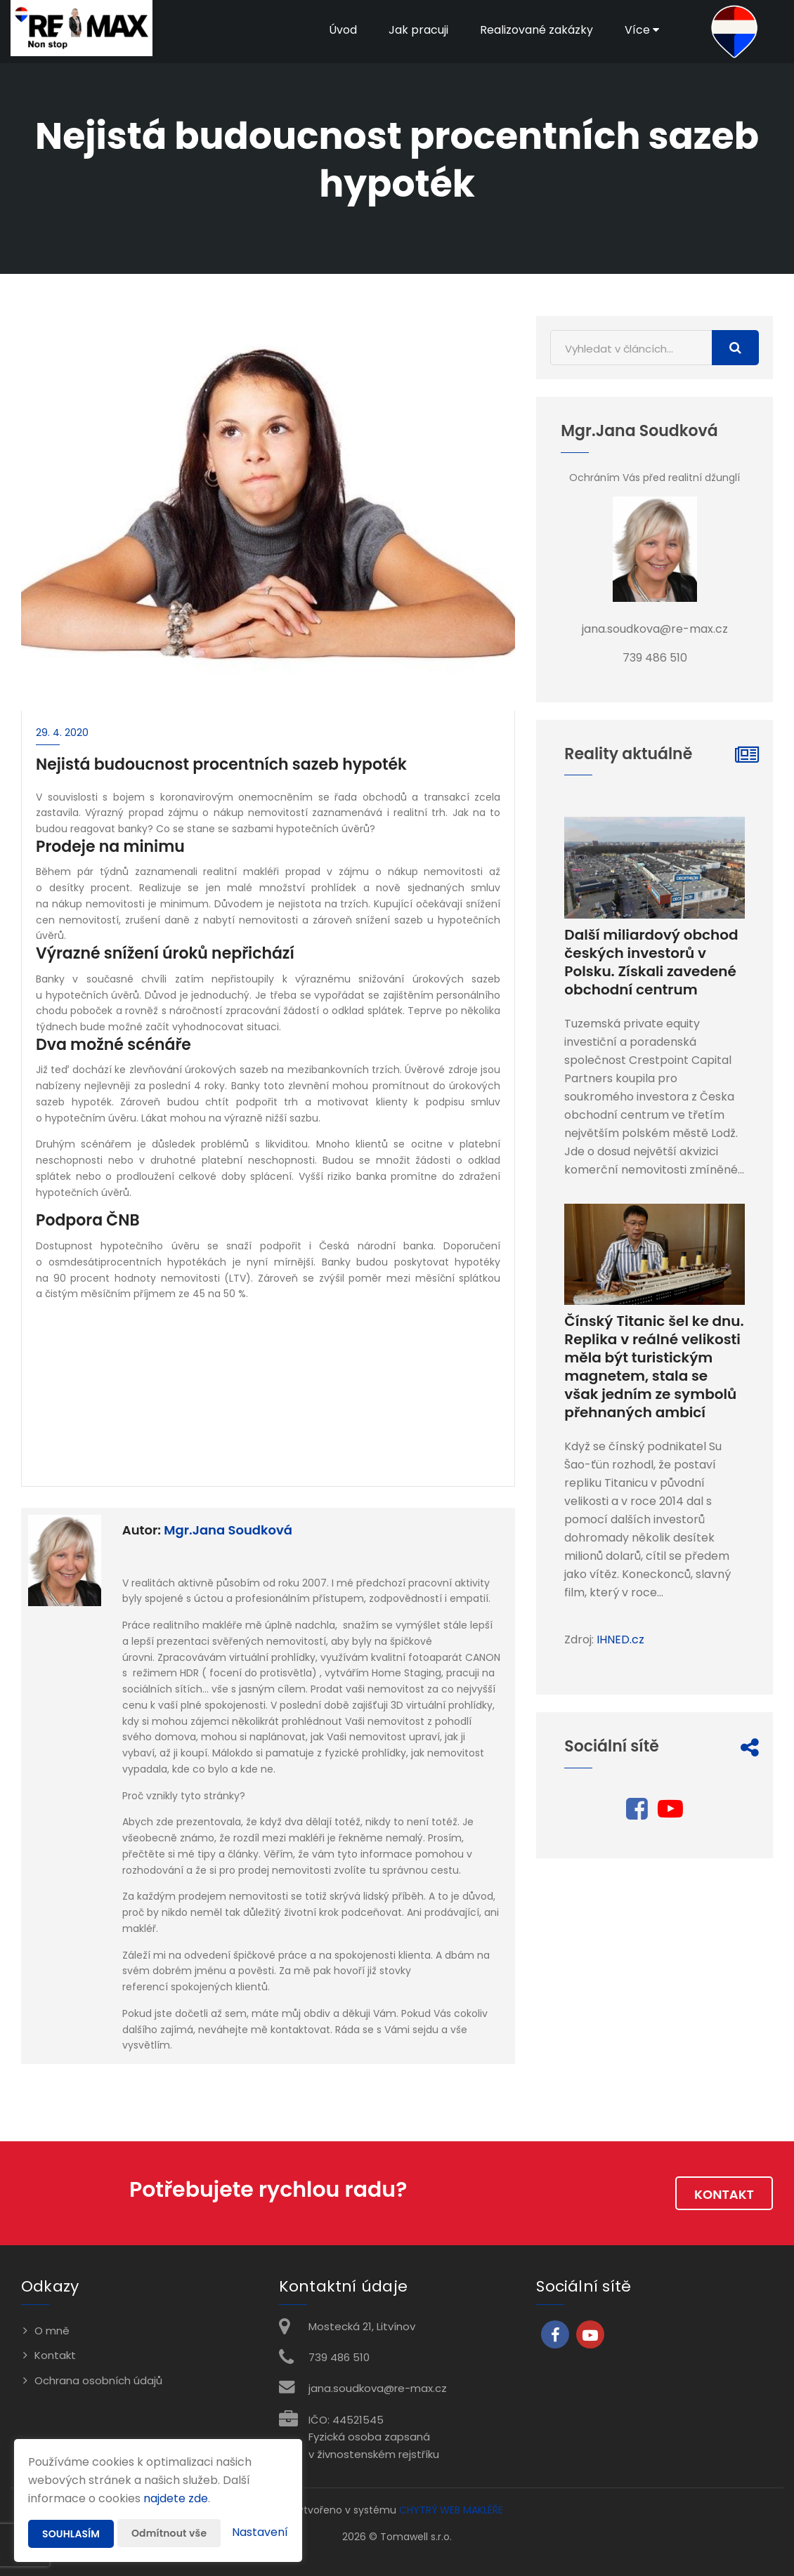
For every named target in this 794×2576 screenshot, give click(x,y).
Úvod (343, 30)
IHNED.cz (620, 1639)
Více (642, 30)
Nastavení (260, 2532)
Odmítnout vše (169, 2533)
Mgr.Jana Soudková (228, 1530)
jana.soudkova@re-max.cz (377, 2388)
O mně (52, 2330)
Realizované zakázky (536, 30)
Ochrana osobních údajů (98, 2380)
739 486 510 (339, 2357)
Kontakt (724, 2194)
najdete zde (175, 2498)
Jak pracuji (418, 30)
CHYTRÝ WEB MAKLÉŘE (451, 2510)
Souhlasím (71, 2534)
